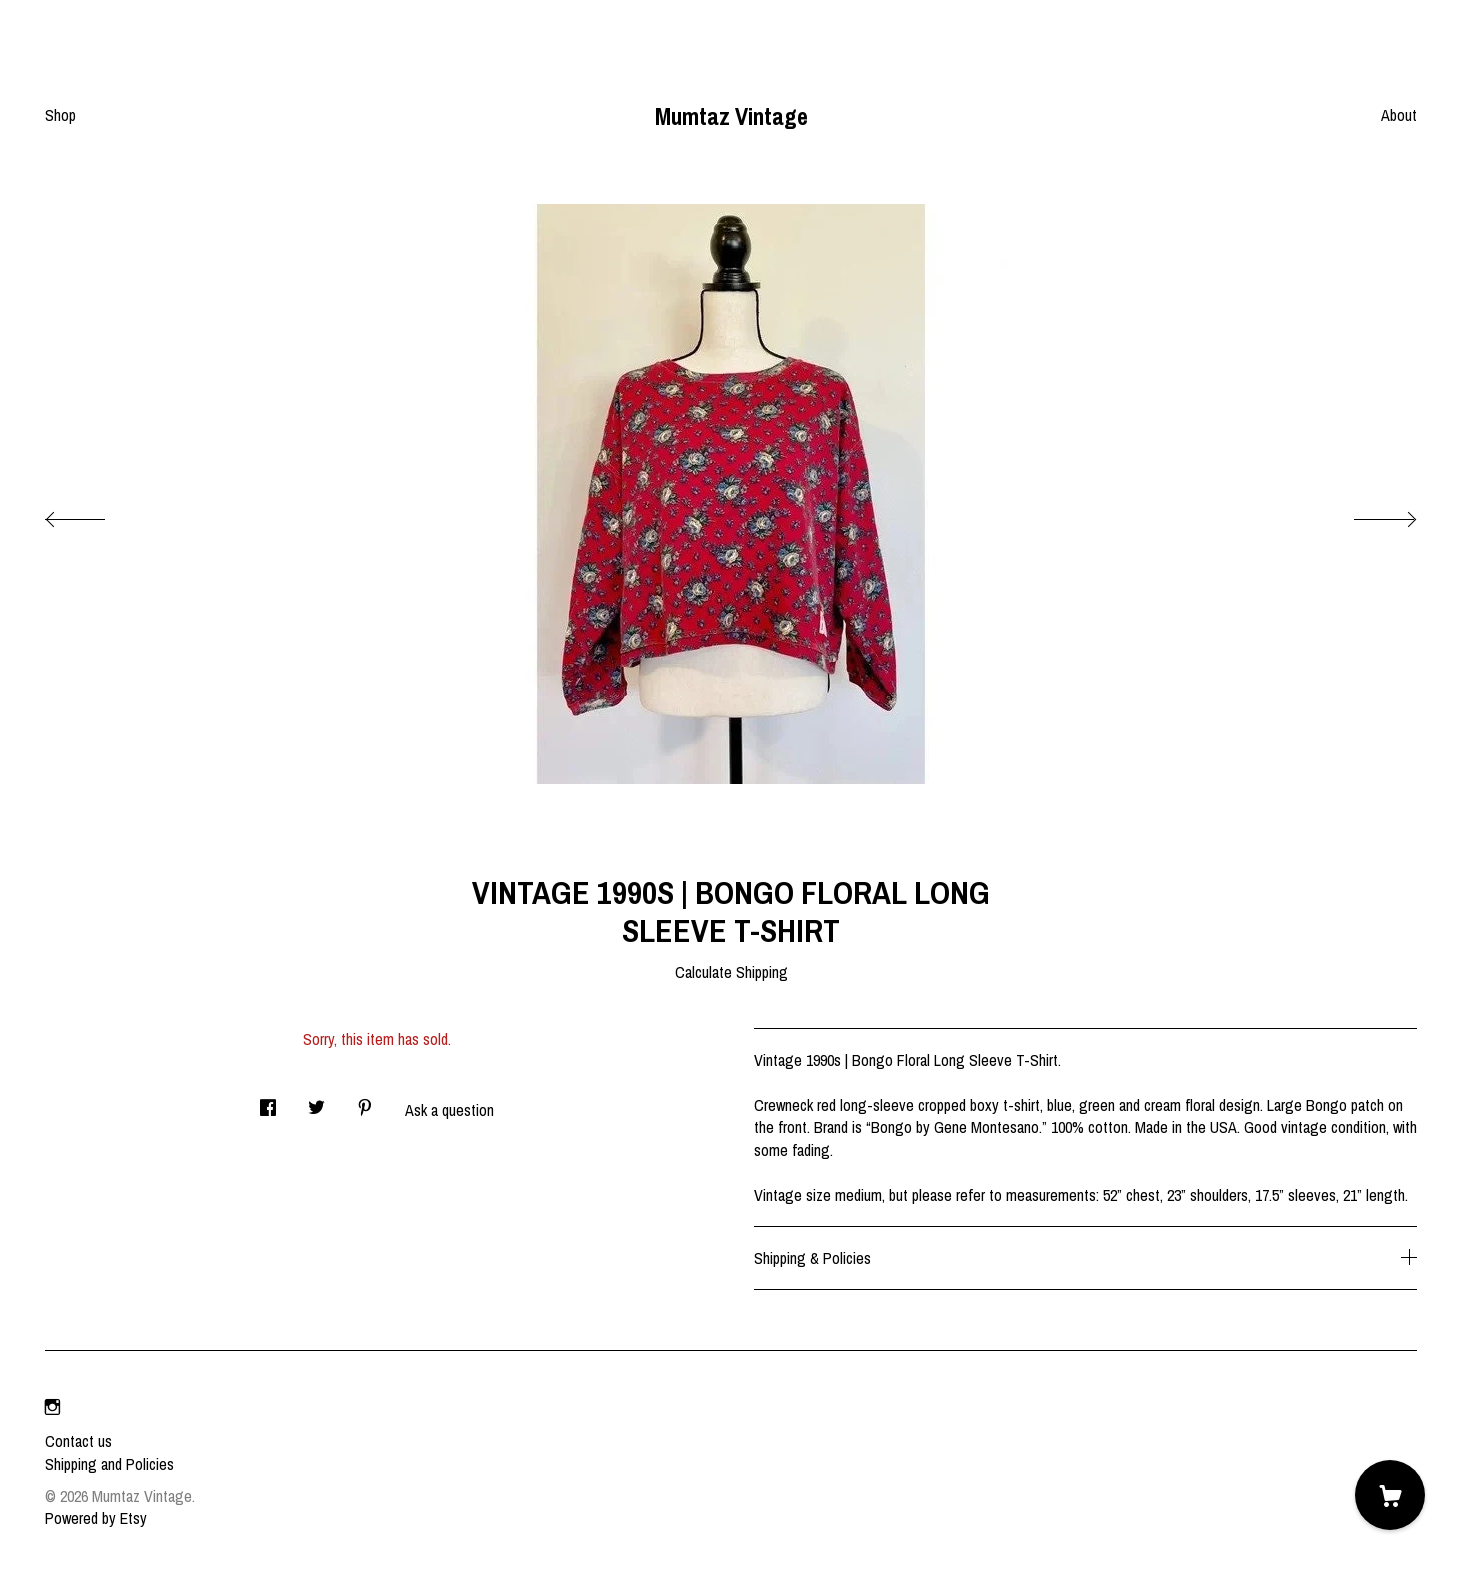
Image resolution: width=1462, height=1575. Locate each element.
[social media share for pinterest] (365, 1102)
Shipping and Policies (109, 1464)
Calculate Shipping (731, 972)
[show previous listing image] (95, 514)
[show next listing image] (1367, 514)
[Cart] (1390, 1495)
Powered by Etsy (96, 1518)
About (1399, 115)
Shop (60, 115)
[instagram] (52, 1407)
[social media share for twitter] (316, 1102)
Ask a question (449, 1110)
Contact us (78, 1441)
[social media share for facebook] (268, 1102)
